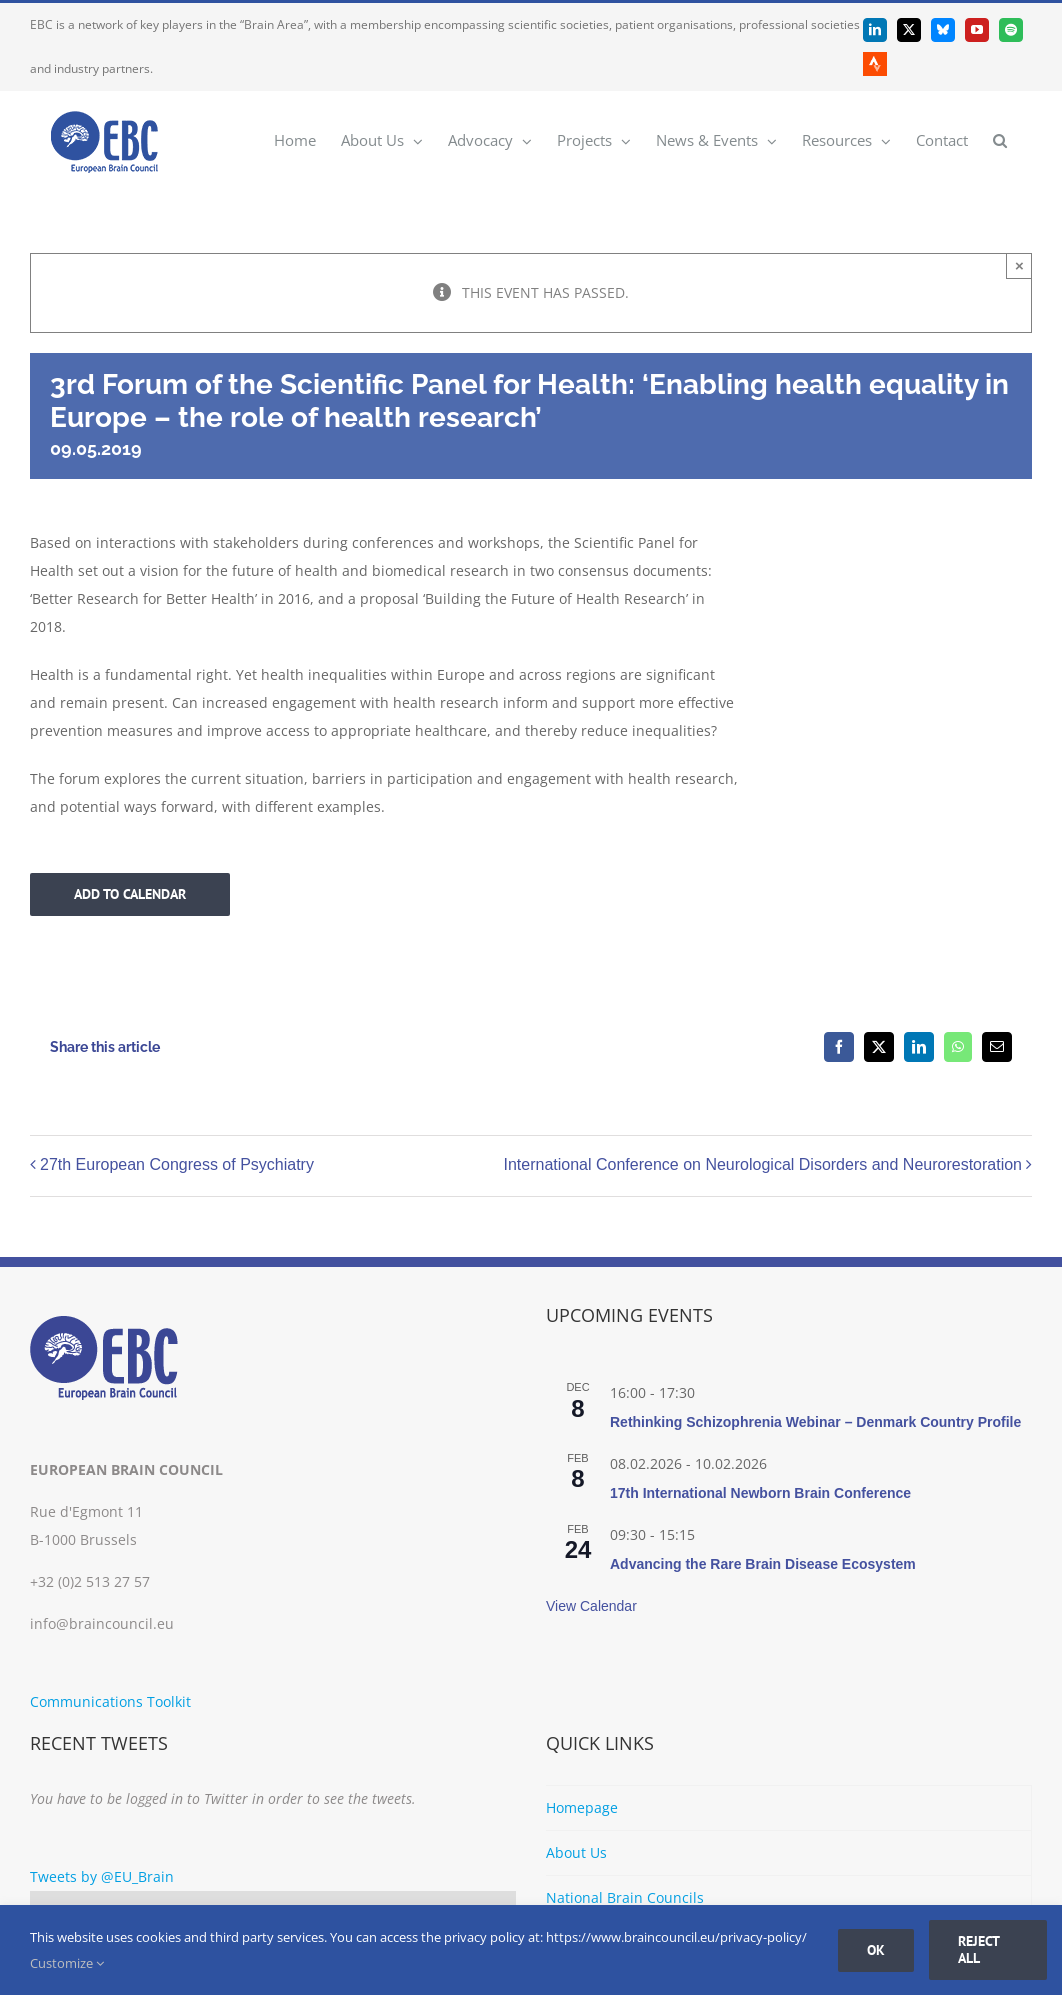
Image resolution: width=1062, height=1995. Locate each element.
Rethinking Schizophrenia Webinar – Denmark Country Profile (815, 1422)
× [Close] (1019, 265)
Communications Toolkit (110, 1701)
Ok (876, 1950)
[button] (1000, 139)
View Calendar (591, 1606)
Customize (67, 1963)
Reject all (979, 1949)
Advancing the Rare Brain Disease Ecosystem (763, 1564)
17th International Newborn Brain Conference (760, 1493)
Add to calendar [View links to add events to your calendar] (130, 894)
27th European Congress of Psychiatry (177, 1165)
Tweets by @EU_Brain (102, 1876)
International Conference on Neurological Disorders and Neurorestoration (762, 1165)
